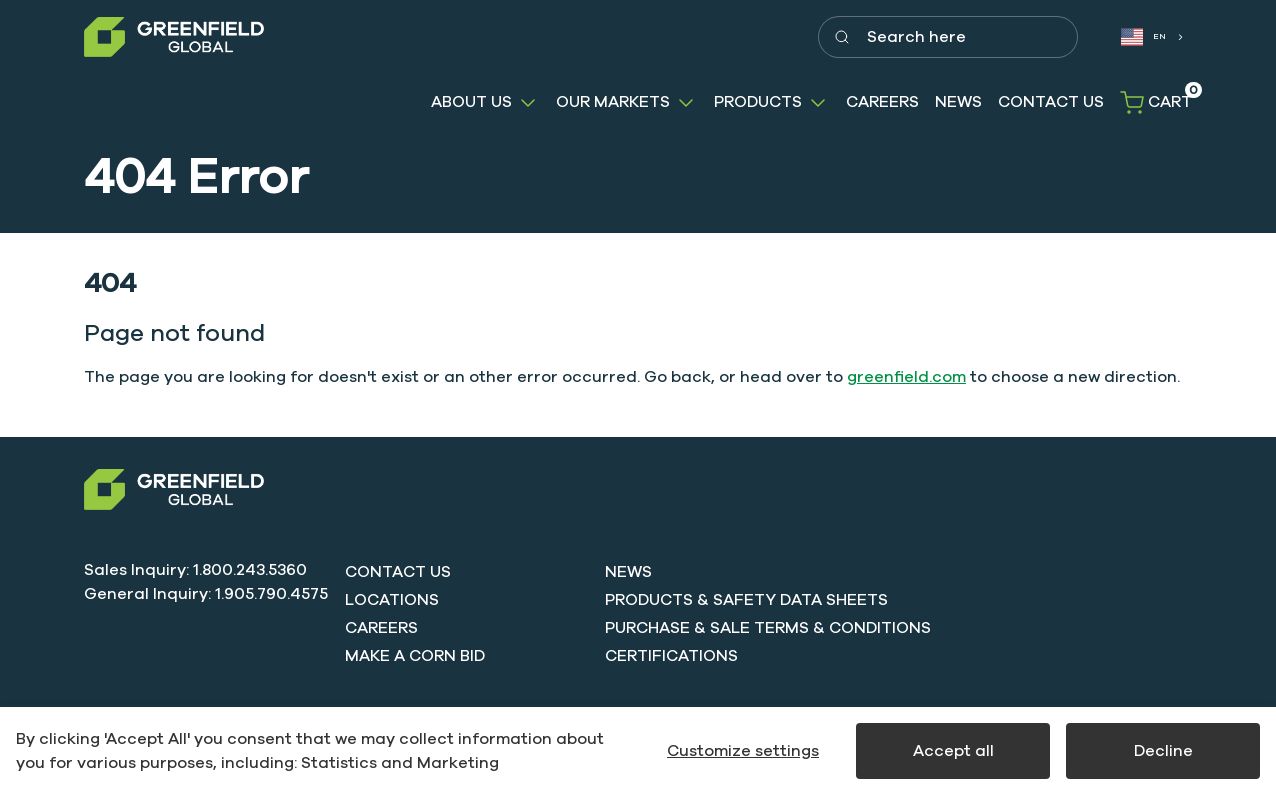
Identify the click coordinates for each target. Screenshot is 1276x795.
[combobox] (1151, 37)
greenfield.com (906, 377)
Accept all (953, 751)
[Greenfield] (174, 37)
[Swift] (174, 489)
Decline (1163, 751)
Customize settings (743, 751)
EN (1144, 37)
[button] (485, 102)
